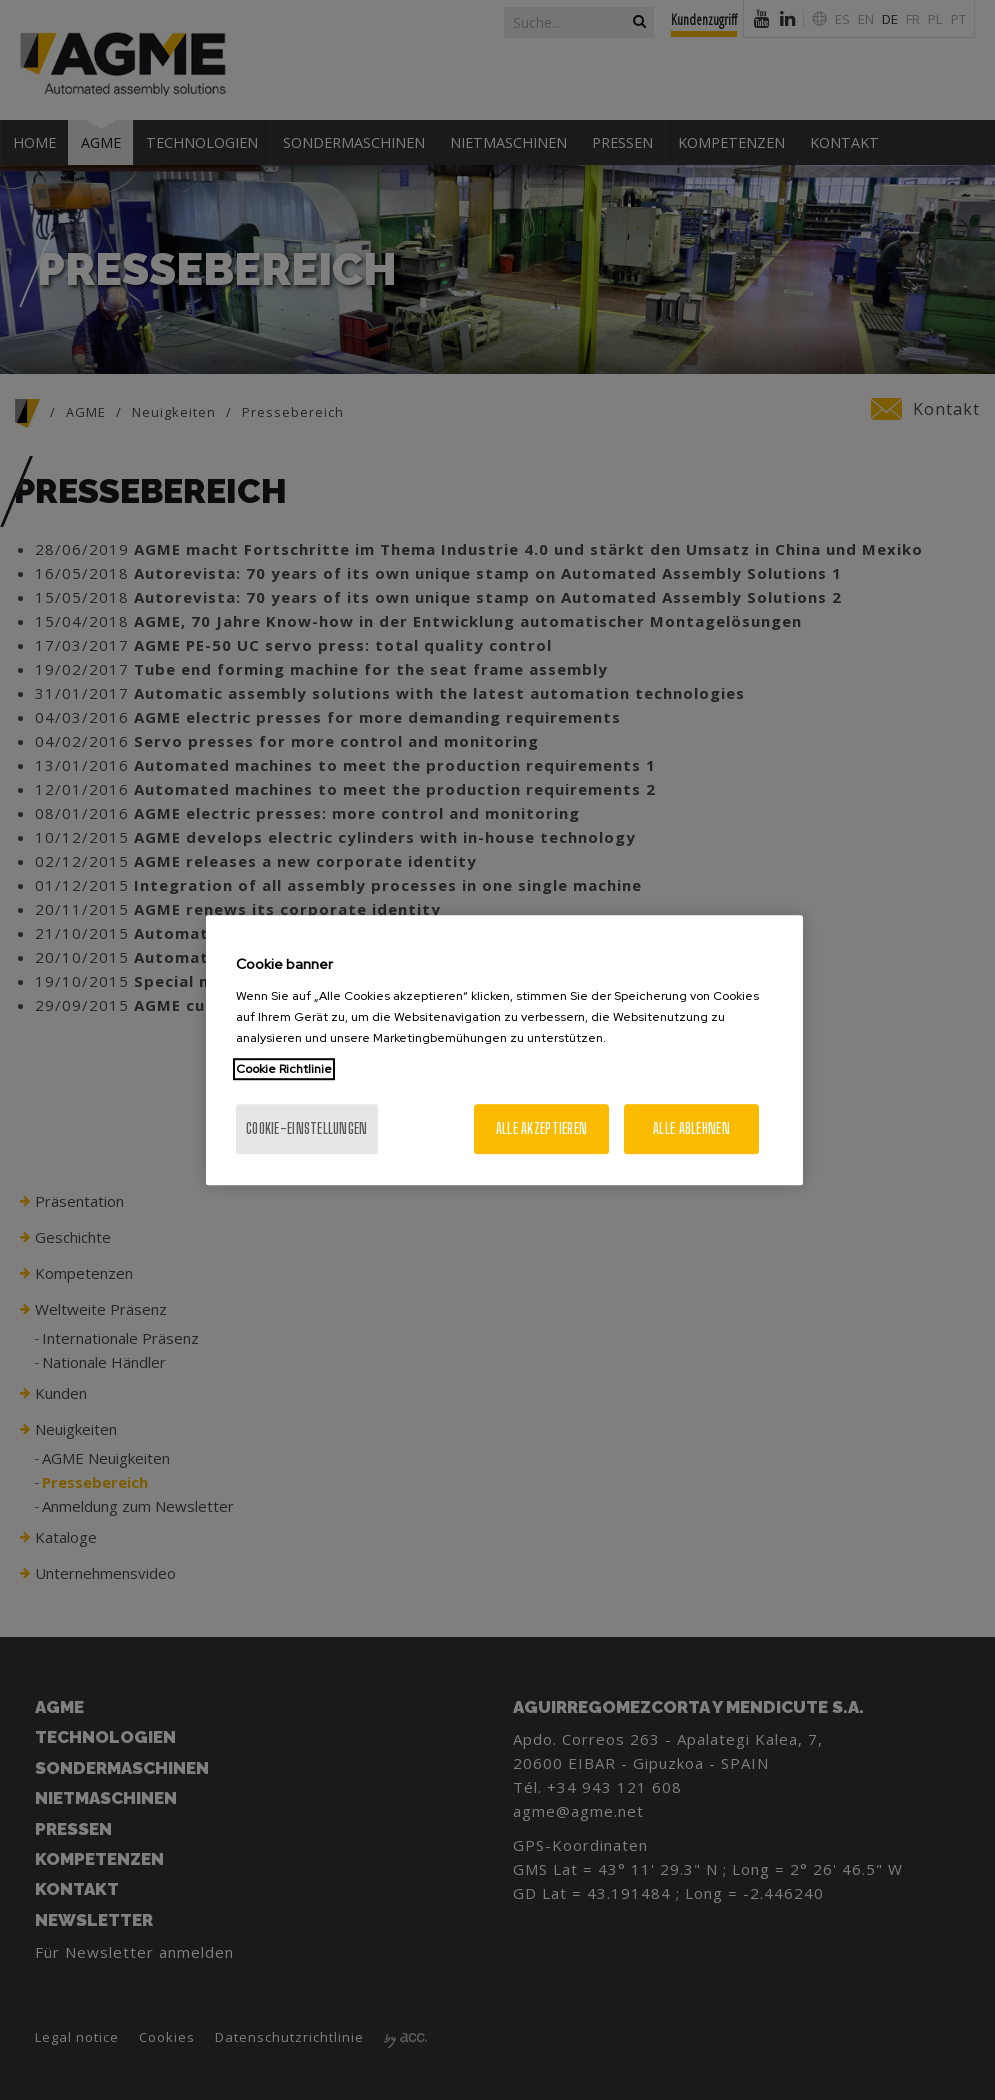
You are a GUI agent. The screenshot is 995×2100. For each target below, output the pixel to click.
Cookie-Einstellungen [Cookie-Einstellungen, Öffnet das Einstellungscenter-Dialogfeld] (307, 1128)
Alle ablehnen (691, 1128)
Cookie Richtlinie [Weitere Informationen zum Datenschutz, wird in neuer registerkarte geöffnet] (284, 1069)
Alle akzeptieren (541, 1128)
